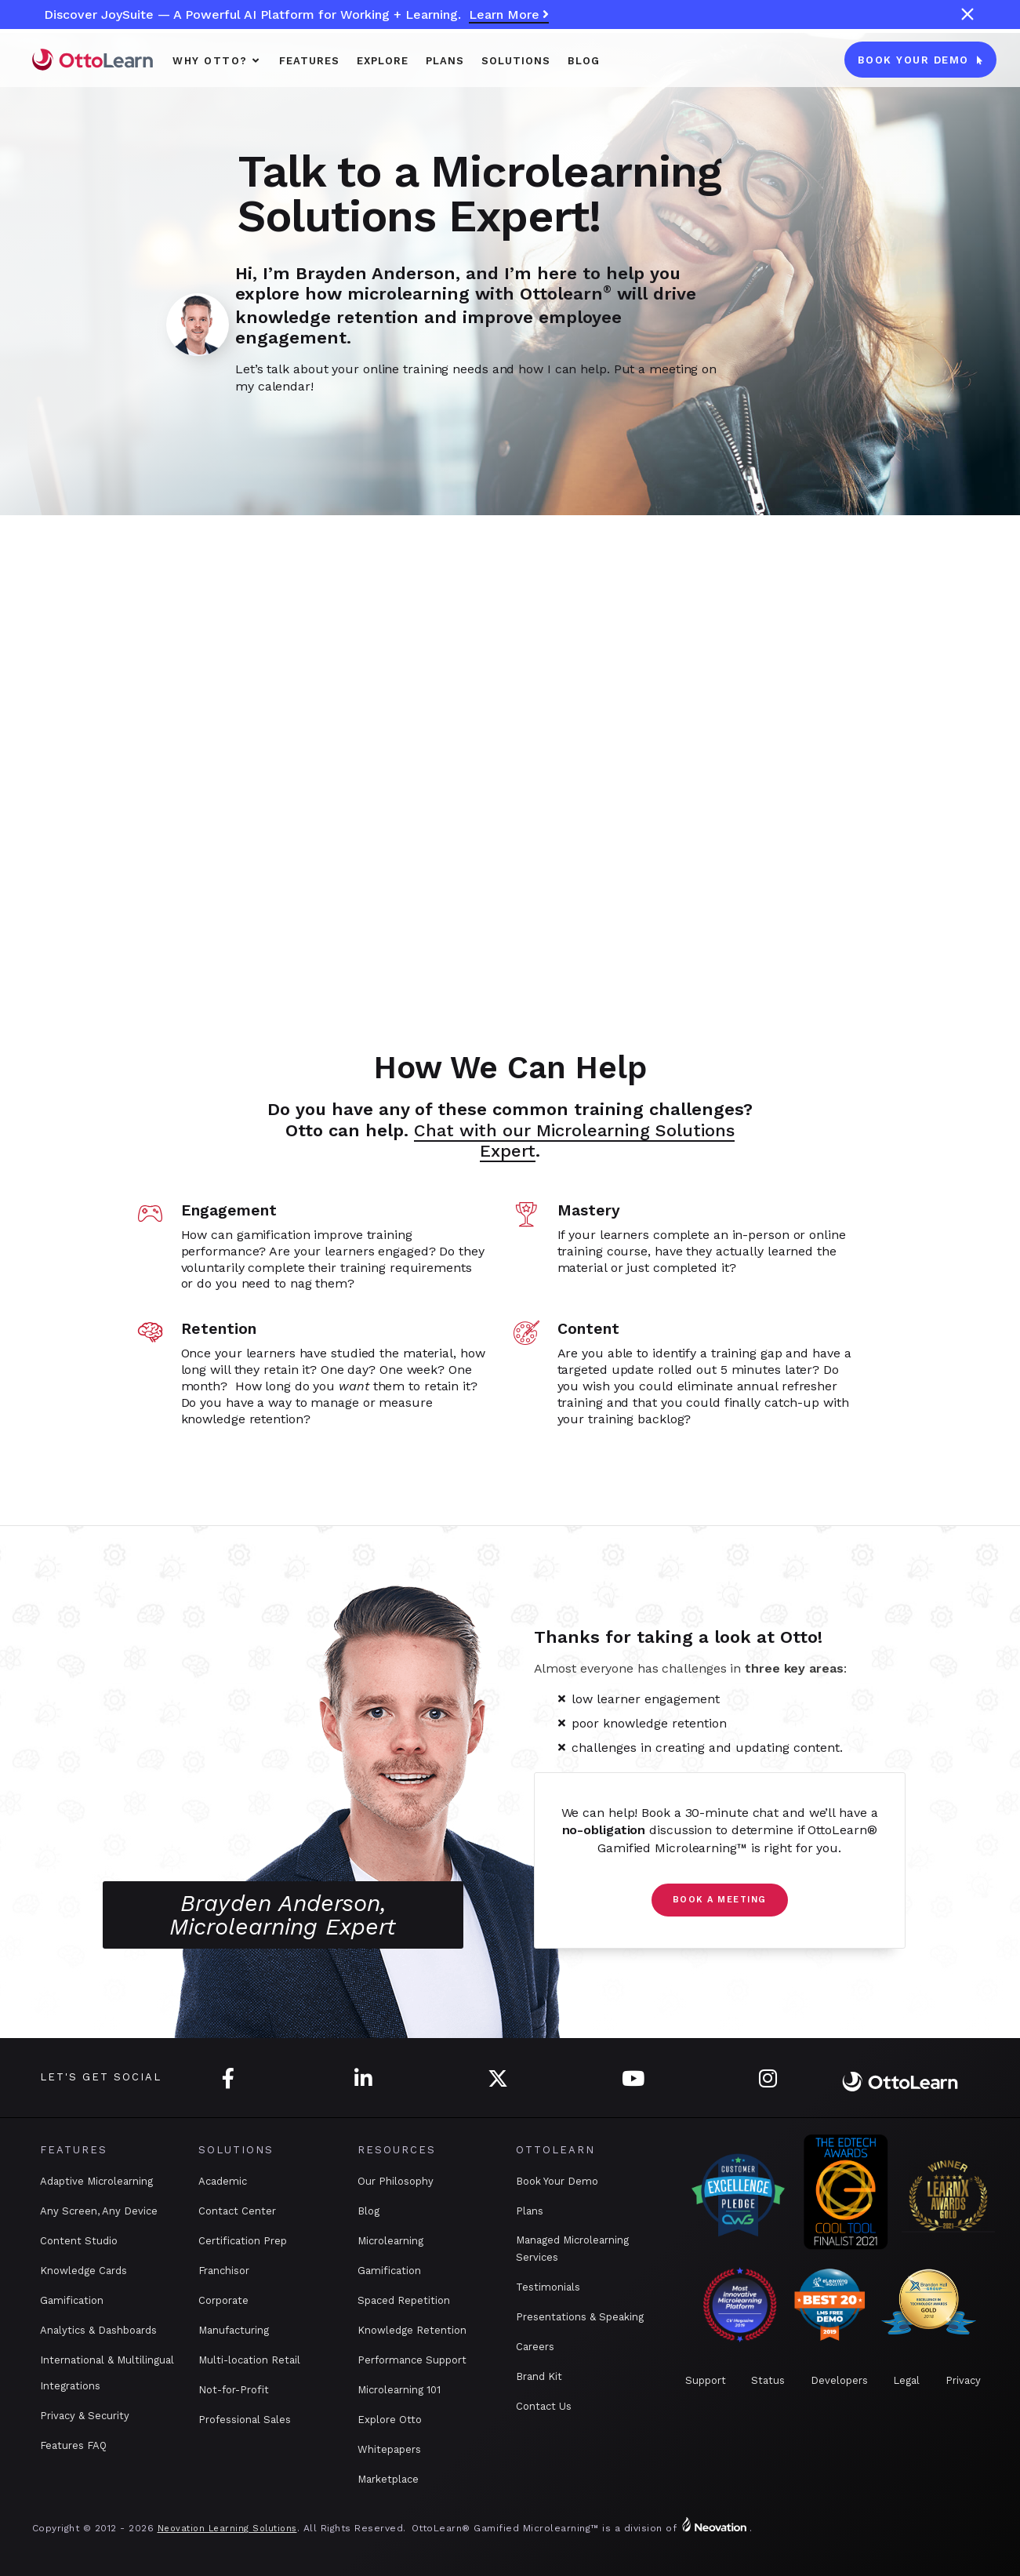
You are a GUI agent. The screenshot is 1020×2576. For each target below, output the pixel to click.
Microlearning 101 (399, 2390)
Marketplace (388, 2479)
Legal (906, 2380)
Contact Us (544, 2406)
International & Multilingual (107, 2360)
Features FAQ (73, 2445)
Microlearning (390, 2241)
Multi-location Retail (249, 2360)
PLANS (445, 61)
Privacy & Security (84, 2416)
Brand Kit (539, 2376)
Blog (584, 61)
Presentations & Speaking (580, 2317)
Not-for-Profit (233, 2390)
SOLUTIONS (515, 61)
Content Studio (79, 2241)
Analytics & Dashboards (98, 2330)
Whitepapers (389, 2449)
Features (309, 61)
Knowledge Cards (83, 2270)
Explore (382, 61)
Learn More (509, 15)
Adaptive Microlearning (96, 2181)
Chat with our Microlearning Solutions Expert (574, 1141)
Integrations (70, 2386)
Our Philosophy (396, 2181)
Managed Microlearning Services (572, 2248)
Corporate (223, 2300)
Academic (222, 2181)
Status (768, 2380)
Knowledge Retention (412, 2330)
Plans (529, 2211)
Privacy (963, 2380)
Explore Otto (390, 2419)
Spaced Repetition (404, 2300)
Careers (535, 2347)
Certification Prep (242, 2241)
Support (705, 2380)
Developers (839, 2380)
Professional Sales (244, 2419)
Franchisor (223, 2270)
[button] (217, 59)
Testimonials (548, 2287)
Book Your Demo (557, 2181)
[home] (92, 59)
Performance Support (412, 2360)
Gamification (71, 2300)
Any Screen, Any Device (99, 2211)
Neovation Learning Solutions (227, 2528)
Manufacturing (233, 2330)
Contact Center (237, 2211)
